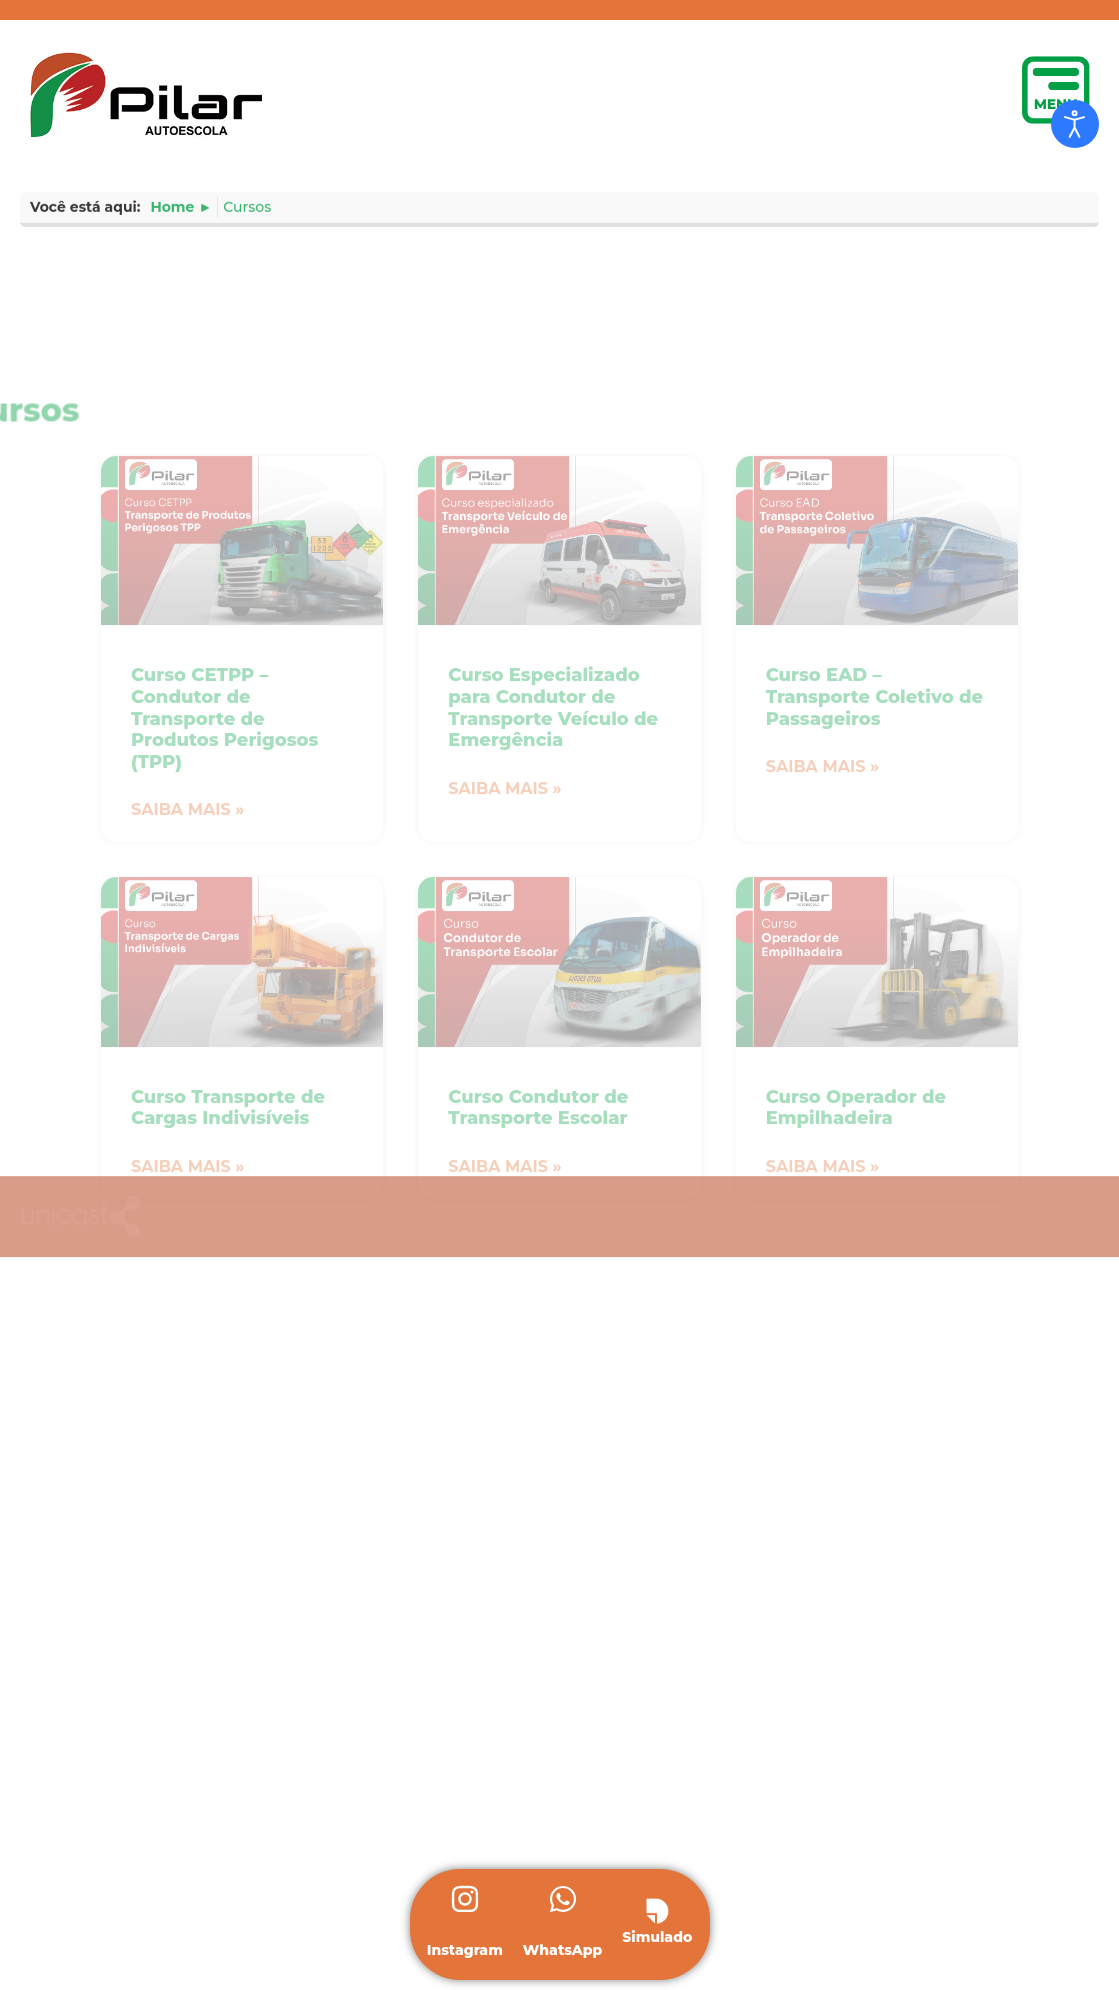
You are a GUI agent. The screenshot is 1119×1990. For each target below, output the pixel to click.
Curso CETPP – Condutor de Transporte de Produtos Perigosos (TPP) (224, 928)
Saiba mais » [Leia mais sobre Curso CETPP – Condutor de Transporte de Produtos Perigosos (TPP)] (187, 1019)
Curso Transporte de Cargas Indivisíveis (228, 1318)
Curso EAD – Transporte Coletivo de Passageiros (875, 906)
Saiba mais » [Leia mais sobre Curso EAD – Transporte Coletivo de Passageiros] (822, 976)
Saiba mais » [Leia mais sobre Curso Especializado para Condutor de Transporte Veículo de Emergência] (504, 998)
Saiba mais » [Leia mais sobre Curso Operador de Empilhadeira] (822, 1376)
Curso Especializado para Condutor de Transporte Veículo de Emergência (553, 917)
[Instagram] (465, 1901)
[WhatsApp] (563, 1901)
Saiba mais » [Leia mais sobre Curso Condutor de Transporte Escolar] (504, 1376)
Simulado (657, 1937)
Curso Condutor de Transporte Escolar (538, 1318)
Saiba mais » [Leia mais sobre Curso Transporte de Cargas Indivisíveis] (187, 1376)
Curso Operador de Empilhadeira (856, 1318)
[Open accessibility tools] (1075, 124)
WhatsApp (563, 1950)
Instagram (465, 1950)
